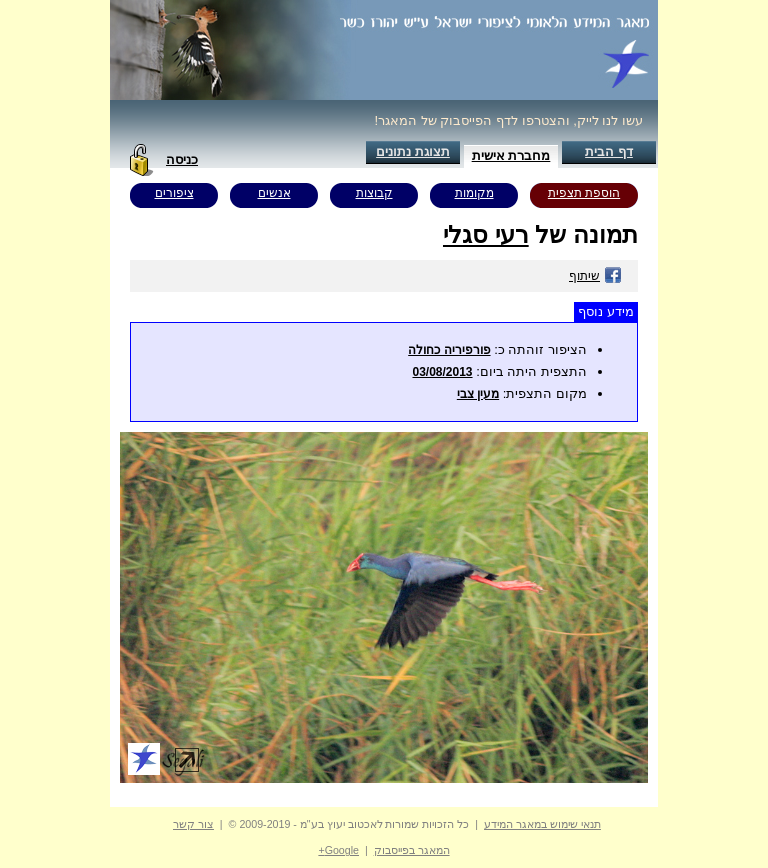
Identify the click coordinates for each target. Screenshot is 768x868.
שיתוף (595, 276)
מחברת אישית (511, 155)
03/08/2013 (442, 372)
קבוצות (374, 193)
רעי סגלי (486, 234)
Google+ (338, 850)
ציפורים (174, 193)
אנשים (274, 193)
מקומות (474, 193)
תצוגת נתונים (413, 151)
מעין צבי (478, 394)
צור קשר (193, 824)
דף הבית (609, 151)
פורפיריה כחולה (449, 350)
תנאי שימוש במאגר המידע (542, 824)
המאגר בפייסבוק (412, 850)
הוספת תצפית (584, 193)
